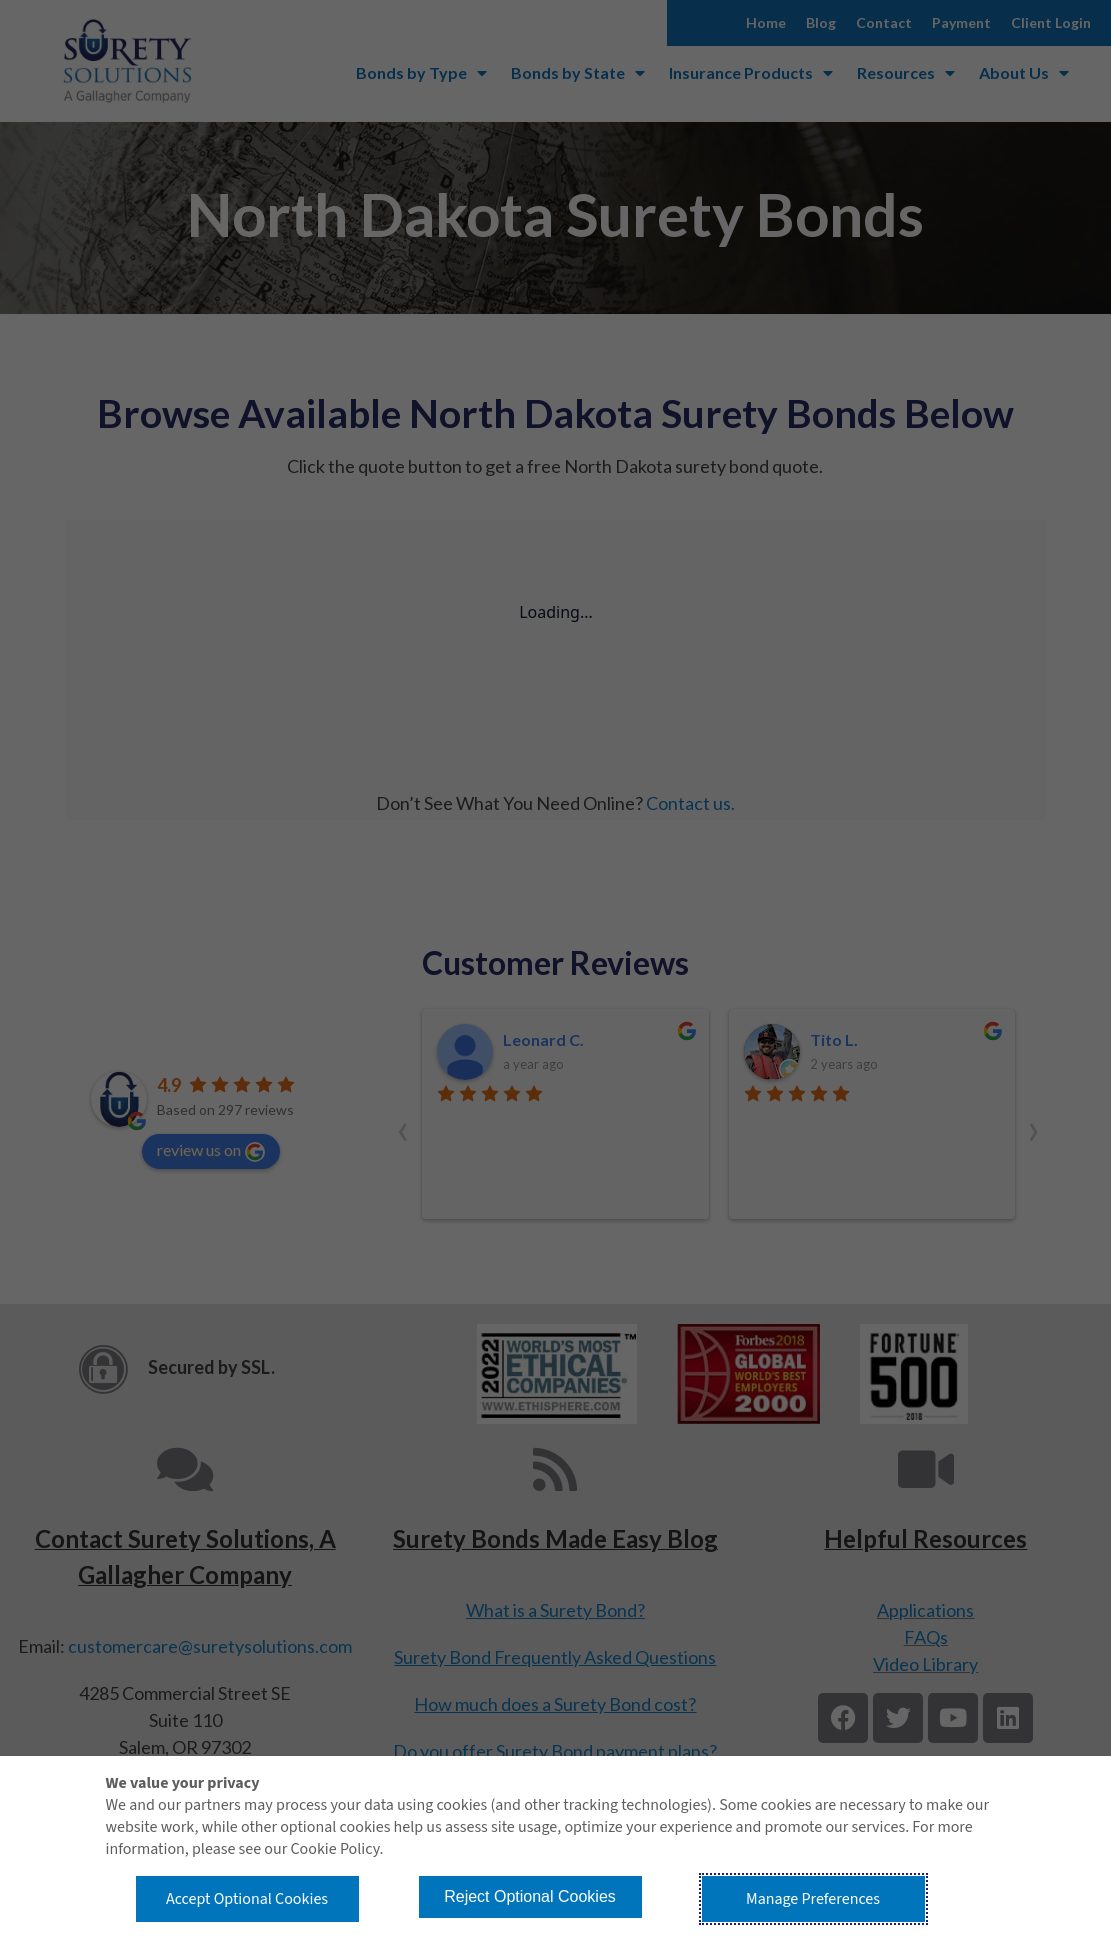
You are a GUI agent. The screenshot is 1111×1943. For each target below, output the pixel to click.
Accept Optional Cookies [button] (247, 1899)
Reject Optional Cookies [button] (530, 1896)
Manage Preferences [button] (813, 1899)
